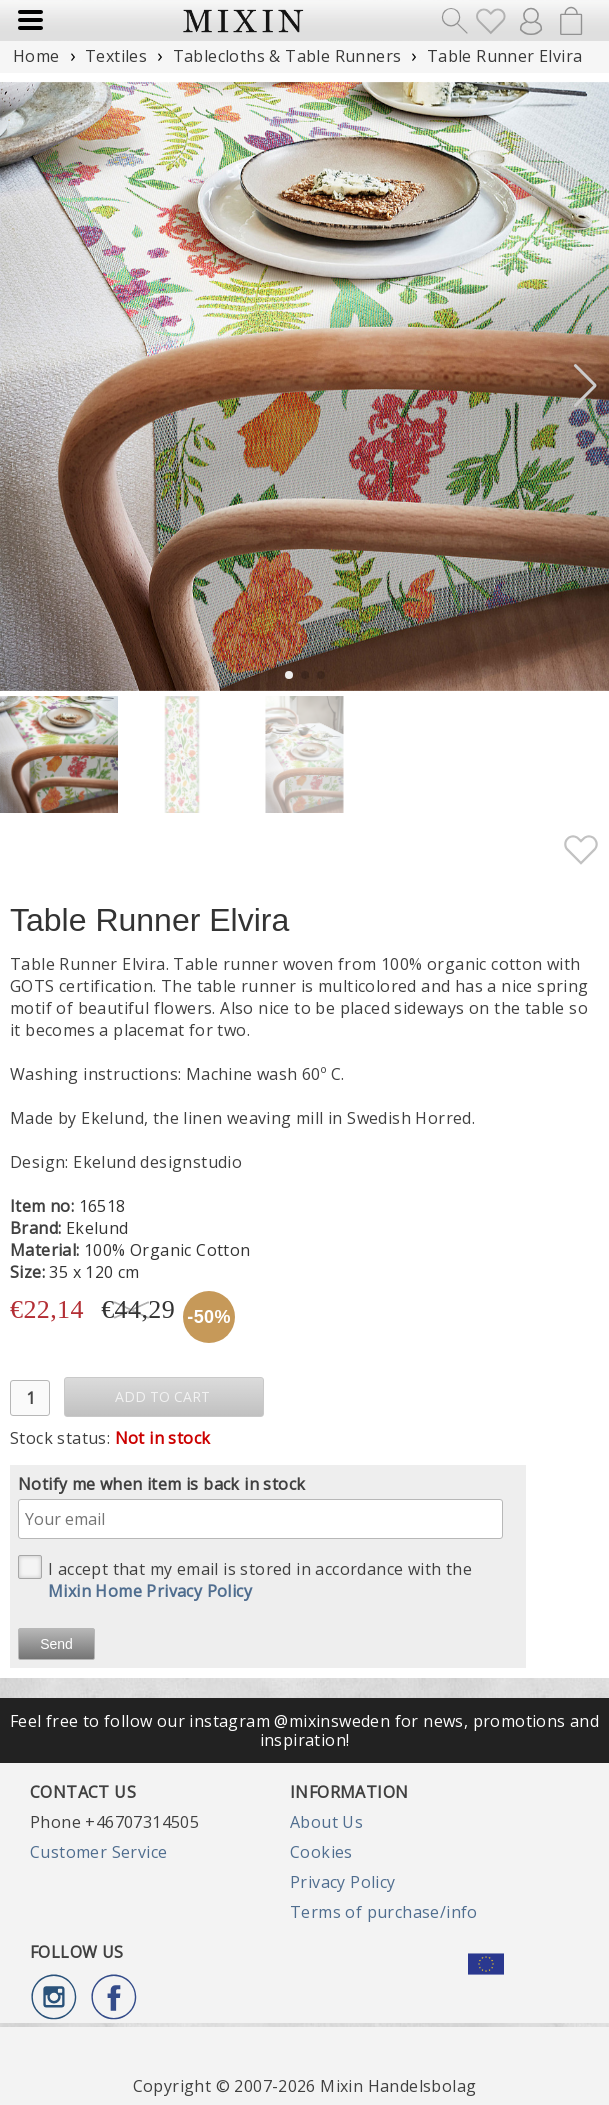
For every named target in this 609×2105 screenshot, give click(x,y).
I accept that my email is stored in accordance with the (245, 1578)
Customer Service (98, 1852)
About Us (326, 1822)
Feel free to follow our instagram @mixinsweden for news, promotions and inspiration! (304, 1730)
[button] (585, 386)
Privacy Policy (343, 1882)
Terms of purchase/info (384, 1912)
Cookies (321, 1852)
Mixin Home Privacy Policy (150, 1591)
